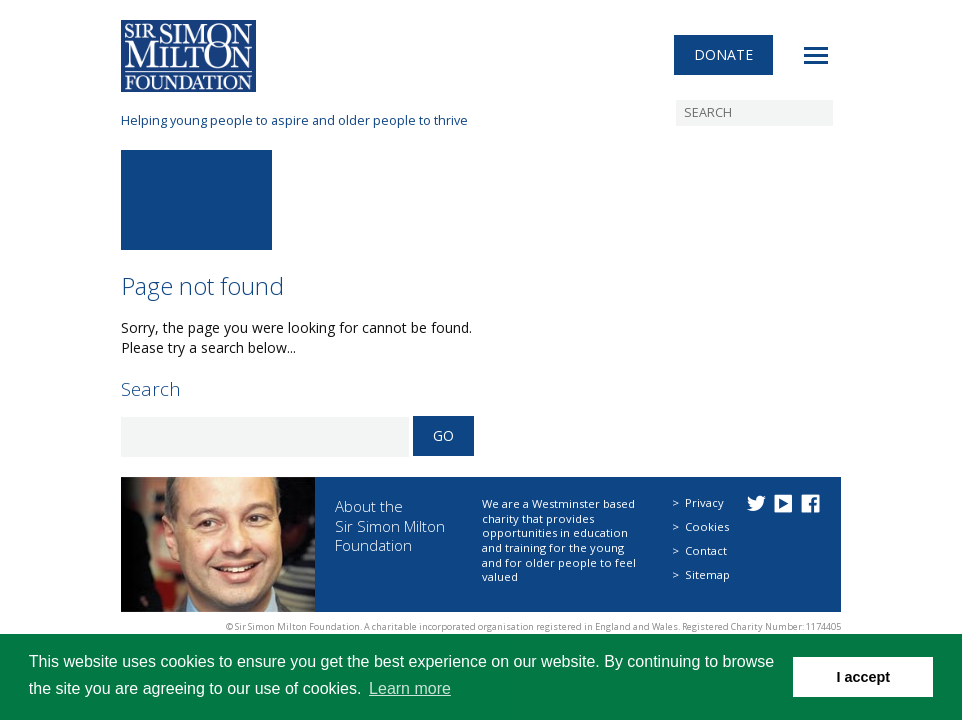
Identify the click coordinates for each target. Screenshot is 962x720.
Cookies (707, 526)
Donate (723, 54)
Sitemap (707, 574)
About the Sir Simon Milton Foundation (390, 525)
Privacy (704, 502)
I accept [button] (863, 677)
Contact (706, 550)
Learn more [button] (410, 688)
